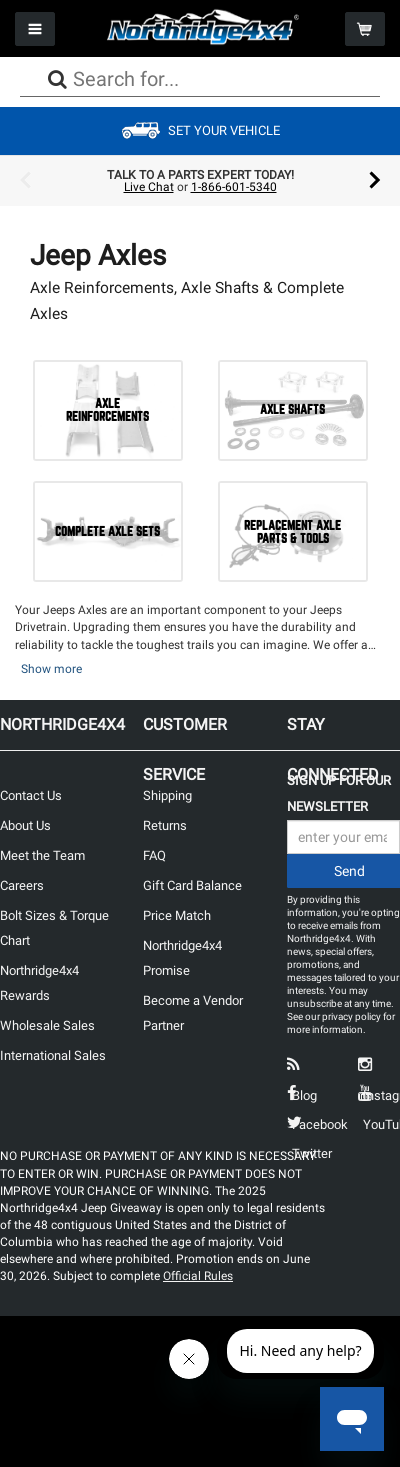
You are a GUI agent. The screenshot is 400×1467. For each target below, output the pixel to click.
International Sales (53, 1055)
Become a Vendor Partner (193, 1013)
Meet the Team (42, 855)
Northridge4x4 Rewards (39, 983)
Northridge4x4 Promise (182, 958)
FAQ (154, 855)
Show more (51, 669)
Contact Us (31, 795)
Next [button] (375, 181)
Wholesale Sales (47, 1025)
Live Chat (149, 187)
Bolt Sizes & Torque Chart (54, 928)
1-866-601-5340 (234, 187)
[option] (200, 181)
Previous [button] (25, 181)
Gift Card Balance (192, 885)
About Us (25, 825)
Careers (22, 885)
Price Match (177, 915)
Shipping (167, 795)
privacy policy (351, 1016)
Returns (165, 825)
